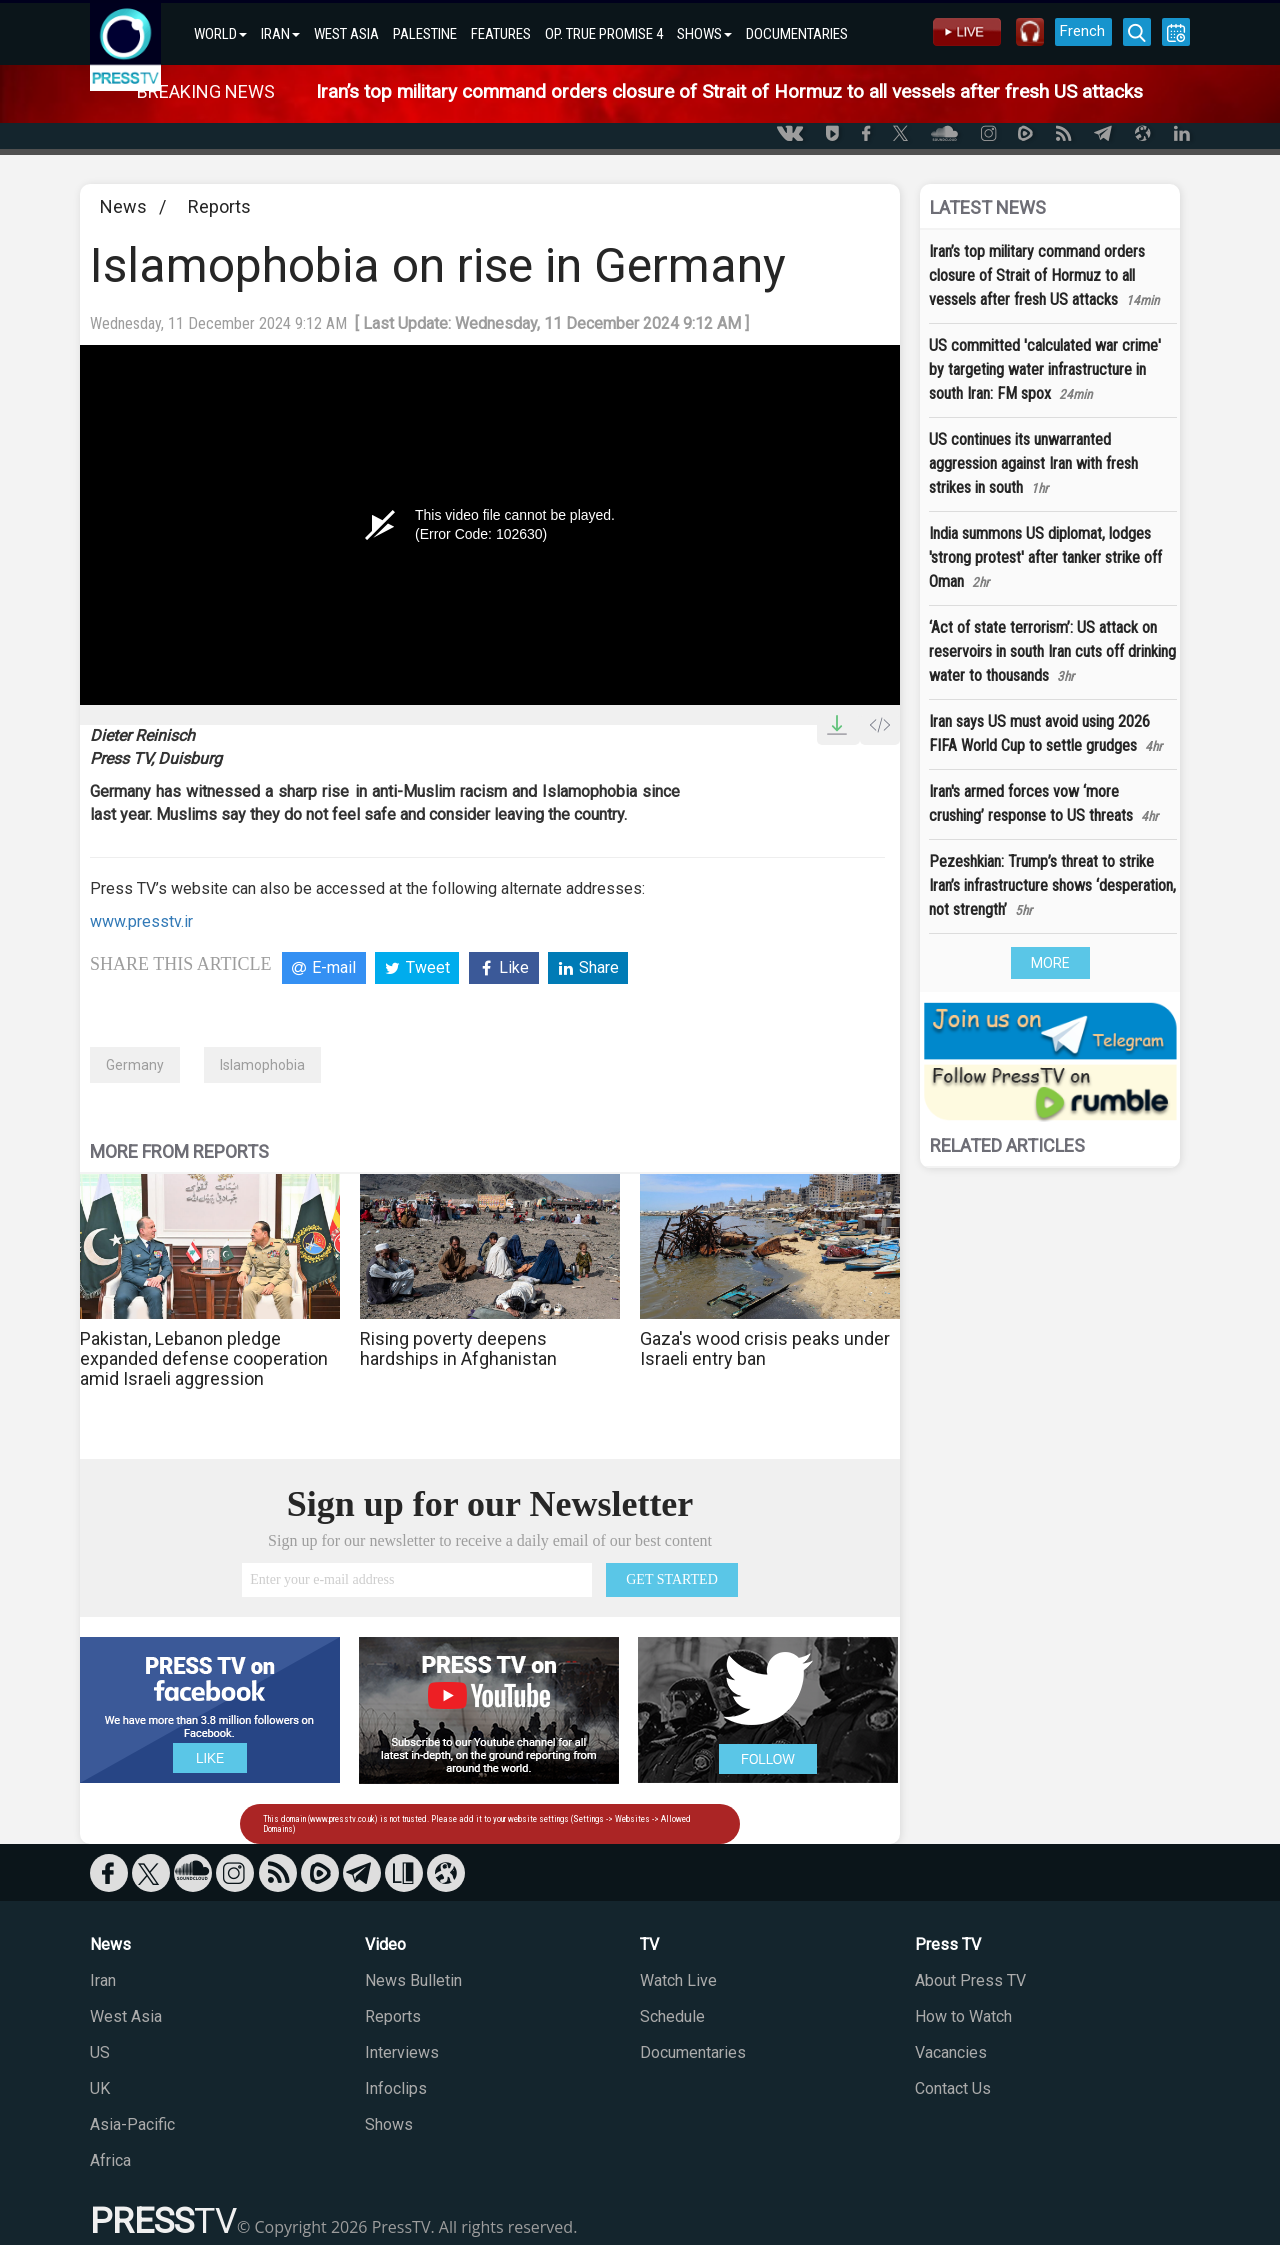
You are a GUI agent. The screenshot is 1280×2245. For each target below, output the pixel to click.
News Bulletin (413, 1980)
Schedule (672, 2016)
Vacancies (951, 2052)
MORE (1050, 963)
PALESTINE (425, 34)
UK (100, 2088)
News (123, 206)
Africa (110, 2160)
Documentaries (693, 2052)
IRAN (280, 34)
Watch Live (678, 1980)
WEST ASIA (346, 34)
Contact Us (953, 2088)
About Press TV (970, 1980)
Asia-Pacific (132, 2124)
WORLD (220, 34)
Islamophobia (262, 1065)
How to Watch (963, 2016)
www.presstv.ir (141, 921)
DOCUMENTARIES (797, 34)
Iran (103, 1980)
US (100, 2052)
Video (385, 1944)
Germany (135, 1065)
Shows (389, 2124)
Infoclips (396, 2088)
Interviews (402, 2052)
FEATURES (501, 34)
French (1082, 31)
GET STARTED (672, 1579)
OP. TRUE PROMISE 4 (604, 34)
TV (649, 1944)
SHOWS (704, 34)
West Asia (126, 2016)
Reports (219, 206)
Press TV (948, 1944)
